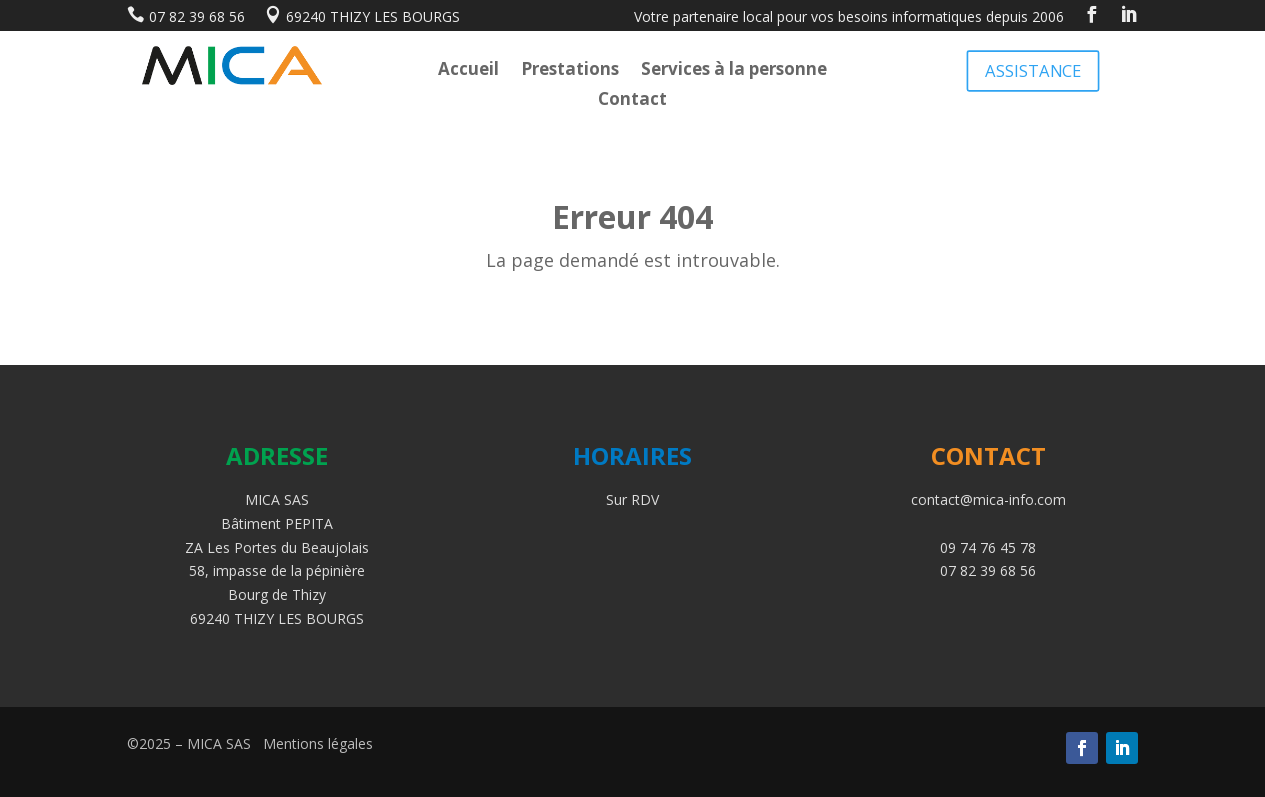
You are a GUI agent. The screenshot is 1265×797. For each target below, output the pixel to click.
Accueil (468, 71)
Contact (632, 101)
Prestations (570, 71)
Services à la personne (734, 71)
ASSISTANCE (1033, 70)
